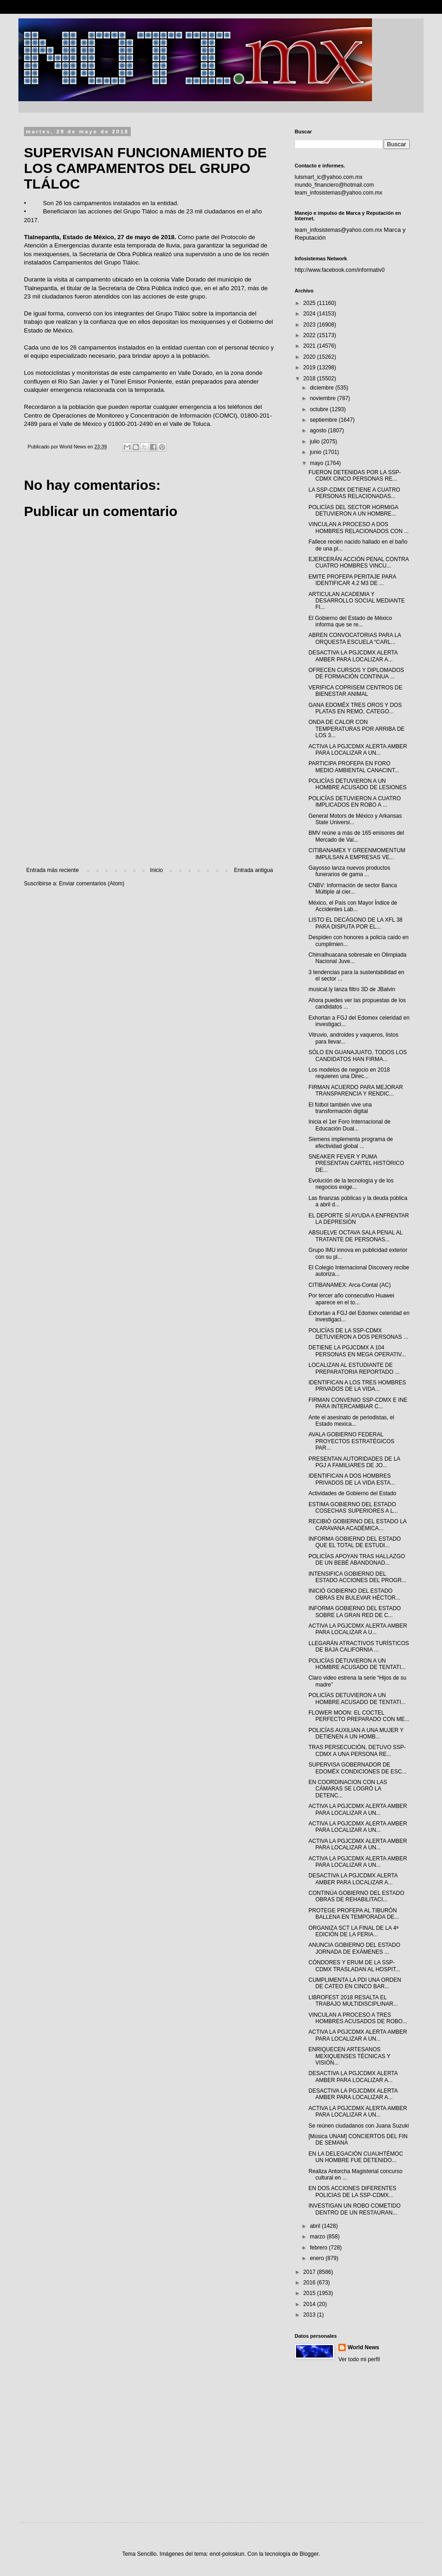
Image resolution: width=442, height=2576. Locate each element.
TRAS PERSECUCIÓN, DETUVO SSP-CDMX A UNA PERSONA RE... (357, 1750)
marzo (318, 2236)
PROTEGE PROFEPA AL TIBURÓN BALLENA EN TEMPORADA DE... (353, 1913)
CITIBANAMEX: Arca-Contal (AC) (349, 1285)
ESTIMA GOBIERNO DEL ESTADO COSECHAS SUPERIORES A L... (353, 1507)
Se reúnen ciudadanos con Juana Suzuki (358, 2126)
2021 (310, 346)
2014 (310, 2304)
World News (363, 2347)
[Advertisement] (149, 791)
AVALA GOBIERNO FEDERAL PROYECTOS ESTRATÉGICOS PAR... (351, 1441)
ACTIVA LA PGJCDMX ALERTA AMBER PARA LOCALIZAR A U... (357, 1629)
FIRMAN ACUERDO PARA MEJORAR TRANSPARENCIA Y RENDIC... (355, 1090)
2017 (310, 2272)
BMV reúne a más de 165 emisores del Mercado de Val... (356, 836)
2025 (310, 303)
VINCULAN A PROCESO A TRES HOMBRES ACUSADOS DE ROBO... (357, 2018)
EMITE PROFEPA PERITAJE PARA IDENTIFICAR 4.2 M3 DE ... (352, 580)
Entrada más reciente (52, 870)
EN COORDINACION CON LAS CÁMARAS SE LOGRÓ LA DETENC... (347, 1789)
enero (318, 2258)
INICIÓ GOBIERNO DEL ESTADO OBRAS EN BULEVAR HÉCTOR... (354, 1594)
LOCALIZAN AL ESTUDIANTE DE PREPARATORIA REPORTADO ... (354, 1368)
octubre (320, 409)
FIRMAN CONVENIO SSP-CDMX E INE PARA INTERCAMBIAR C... (357, 1403)
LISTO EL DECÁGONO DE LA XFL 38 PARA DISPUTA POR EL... (355, 923)
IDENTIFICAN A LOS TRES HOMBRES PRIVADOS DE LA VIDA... (357, 1385)
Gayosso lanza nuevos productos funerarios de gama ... (349, 871)
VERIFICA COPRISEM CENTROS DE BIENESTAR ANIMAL (355, 690)
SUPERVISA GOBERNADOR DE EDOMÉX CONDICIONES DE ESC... (357, 1767)
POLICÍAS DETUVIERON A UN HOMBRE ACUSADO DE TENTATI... (357, 1664)
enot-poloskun (226, 2554)
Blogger (309, 2554)
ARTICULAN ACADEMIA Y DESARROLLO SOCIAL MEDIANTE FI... (356, 601)
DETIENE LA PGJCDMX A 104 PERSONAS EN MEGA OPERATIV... (357, 1350)
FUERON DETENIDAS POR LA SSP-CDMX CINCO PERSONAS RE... (354, 475)
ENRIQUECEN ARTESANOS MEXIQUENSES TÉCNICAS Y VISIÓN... (349, 2056)
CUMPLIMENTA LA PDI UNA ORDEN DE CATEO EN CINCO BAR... (354, 1983)
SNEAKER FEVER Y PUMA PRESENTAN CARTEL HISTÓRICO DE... (356, 1163)
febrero (319, 2247)
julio (315, 441)
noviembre (323, 398)
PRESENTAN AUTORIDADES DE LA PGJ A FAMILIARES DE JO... (354, 1462)
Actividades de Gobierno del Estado (352, 1493)
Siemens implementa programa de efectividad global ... (350, 1142)
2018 (310, 378)
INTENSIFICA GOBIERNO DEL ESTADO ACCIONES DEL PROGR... (357, 1577)
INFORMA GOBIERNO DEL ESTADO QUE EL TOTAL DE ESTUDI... (354, 1542)
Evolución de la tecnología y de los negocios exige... (351, 1183)
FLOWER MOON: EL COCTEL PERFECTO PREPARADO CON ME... (358, 1716)
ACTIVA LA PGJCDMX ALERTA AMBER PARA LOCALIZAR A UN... (357, 749)
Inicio (156, 870)
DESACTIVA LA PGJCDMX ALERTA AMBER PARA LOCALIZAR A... (352, 655)
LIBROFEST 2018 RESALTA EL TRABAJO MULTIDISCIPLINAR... (353, 2000)
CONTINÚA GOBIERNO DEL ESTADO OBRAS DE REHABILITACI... (356, 1896)
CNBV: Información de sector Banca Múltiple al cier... (352, 888)
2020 (310, 357)
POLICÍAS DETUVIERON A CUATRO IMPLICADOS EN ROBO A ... (354, 801)
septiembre (324, 420)
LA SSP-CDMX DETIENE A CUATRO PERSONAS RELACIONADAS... (354, 493)
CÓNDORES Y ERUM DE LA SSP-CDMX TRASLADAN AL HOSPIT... (354, 1965)
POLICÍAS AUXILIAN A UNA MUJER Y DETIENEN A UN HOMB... (355, 1733)
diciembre (322, 387)
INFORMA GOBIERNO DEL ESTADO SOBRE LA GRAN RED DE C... (354, 1611)
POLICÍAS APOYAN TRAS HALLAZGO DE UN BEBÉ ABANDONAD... (356, 1559)
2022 (310, 335)
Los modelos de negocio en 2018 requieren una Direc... (349, 1073)
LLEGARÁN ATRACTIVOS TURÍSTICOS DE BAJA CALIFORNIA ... (358, 1646)
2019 (310, 367)
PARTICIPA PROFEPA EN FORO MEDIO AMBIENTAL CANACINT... (353, 766)
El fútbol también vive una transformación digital (340, 1108)
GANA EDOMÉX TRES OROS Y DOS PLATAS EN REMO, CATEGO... (355, 708)
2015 (310, 2293)
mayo (317, 463)
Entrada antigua (253, 870)
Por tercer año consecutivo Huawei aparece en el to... (351, 1298)
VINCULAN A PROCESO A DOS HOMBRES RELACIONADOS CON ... (358, 527)
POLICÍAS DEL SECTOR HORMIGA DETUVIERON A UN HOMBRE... (353, 510)
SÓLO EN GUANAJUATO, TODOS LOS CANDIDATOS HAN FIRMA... (357, 1055)
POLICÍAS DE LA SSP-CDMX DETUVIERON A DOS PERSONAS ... (358, 1333)
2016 (310, 2282)
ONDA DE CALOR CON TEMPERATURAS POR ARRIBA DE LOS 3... (356, 729)
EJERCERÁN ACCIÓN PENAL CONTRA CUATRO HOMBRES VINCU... (358, 562)
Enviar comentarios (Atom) (91, 883)
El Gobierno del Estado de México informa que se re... (350, 621)
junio (316, 452)
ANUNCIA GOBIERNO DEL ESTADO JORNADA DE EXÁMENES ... (354, 1948)
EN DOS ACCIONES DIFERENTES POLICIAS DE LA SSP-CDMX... (352, 2191)
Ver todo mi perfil (359, 2359)
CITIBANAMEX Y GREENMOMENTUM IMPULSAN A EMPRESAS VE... (356, 853)
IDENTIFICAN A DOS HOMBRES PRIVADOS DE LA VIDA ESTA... (351, 1479)
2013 (310, 2315)
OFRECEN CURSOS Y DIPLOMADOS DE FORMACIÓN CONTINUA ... (356, 673)
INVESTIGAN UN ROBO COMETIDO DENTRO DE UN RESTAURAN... (354, 2209)
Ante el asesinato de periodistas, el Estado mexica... (351, 1420)
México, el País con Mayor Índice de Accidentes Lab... (352, 906)
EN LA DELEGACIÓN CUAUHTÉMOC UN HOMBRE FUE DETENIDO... (355, 2157)
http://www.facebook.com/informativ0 (339, 270)
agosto (319, 430)
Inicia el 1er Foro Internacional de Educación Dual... (349, 1125)
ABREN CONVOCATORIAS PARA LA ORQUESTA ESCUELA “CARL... (354, 638)
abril (316, 2226)
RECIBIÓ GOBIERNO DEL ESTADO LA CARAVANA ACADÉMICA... (357, 1524)
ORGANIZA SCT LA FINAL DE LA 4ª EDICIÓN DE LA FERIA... (353, 1931)
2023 (310, 324)
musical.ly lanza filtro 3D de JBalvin (351, 989)
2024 (310, 313)
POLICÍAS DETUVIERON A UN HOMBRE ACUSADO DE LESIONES (357, 784)
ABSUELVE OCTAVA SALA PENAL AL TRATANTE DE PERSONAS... (355, 1235)
